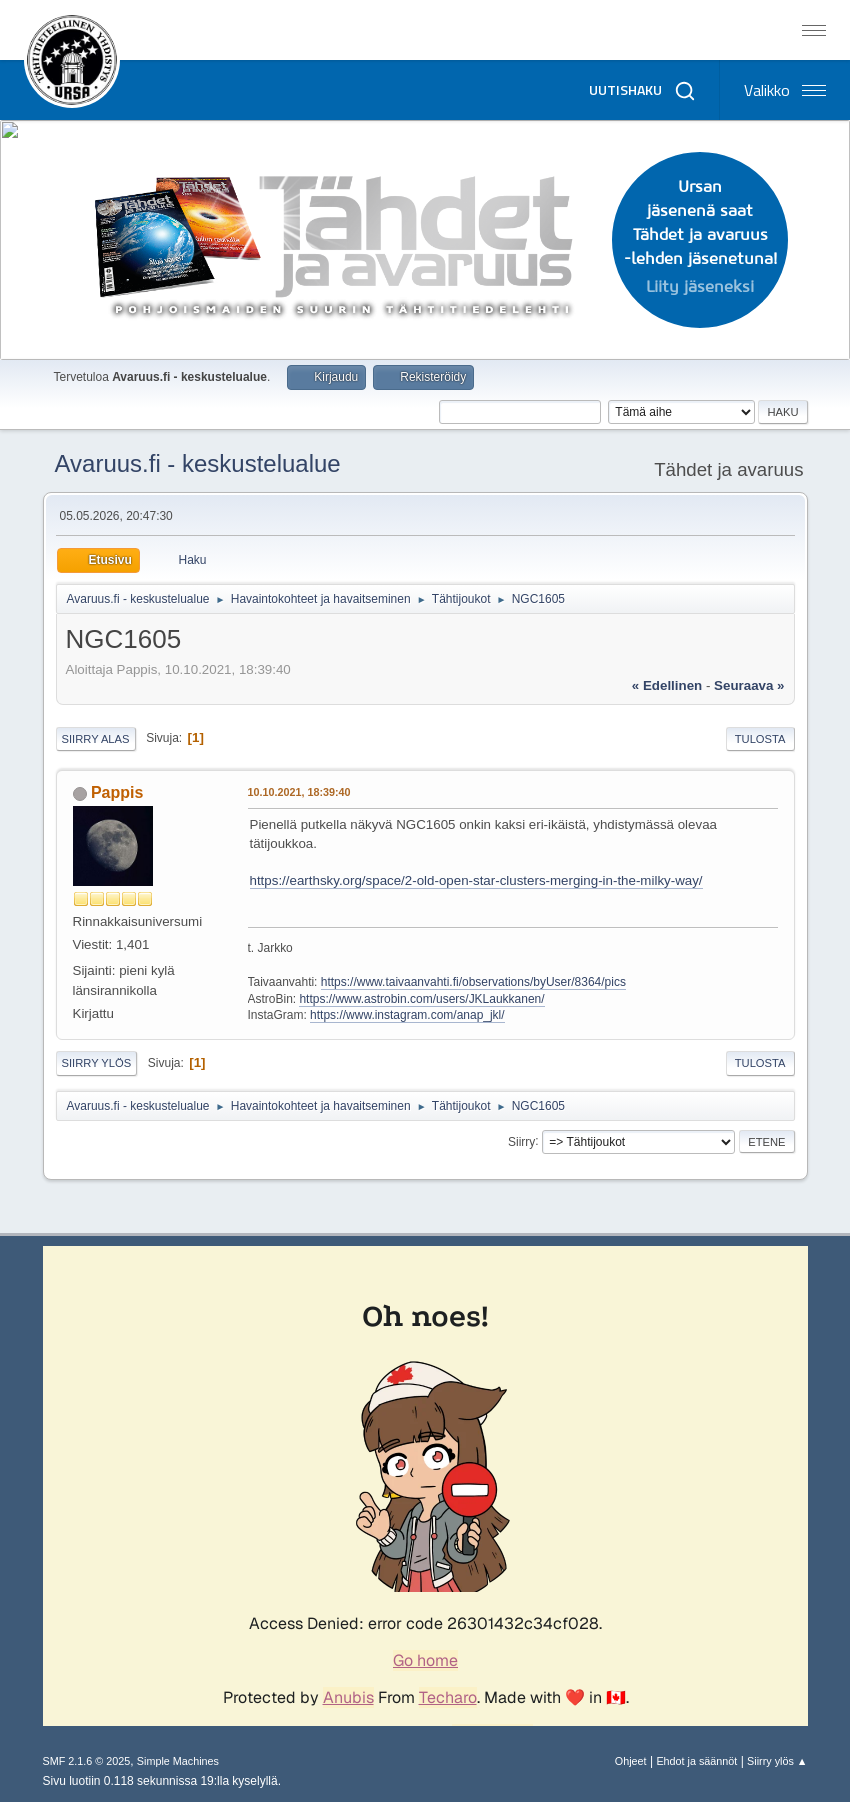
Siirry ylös (97, 1063)
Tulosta (760, 739)
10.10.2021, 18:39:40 (299, 792)
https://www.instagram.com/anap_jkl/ (407, 1015)
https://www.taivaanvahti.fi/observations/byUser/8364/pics (473, 982)
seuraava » (749, 685)
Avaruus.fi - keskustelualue (198, 463)
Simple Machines (178, 1761)
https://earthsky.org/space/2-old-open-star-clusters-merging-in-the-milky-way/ (476, 880)
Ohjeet (631, 1761)
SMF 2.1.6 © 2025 (87, 1761)
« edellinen (667, 685)
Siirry (521, 1141)
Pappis (117, 792)
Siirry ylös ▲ (777, 1761)
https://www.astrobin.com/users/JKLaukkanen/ (421, 999)
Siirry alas (96, 739)
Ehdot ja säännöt (696, 1761)
